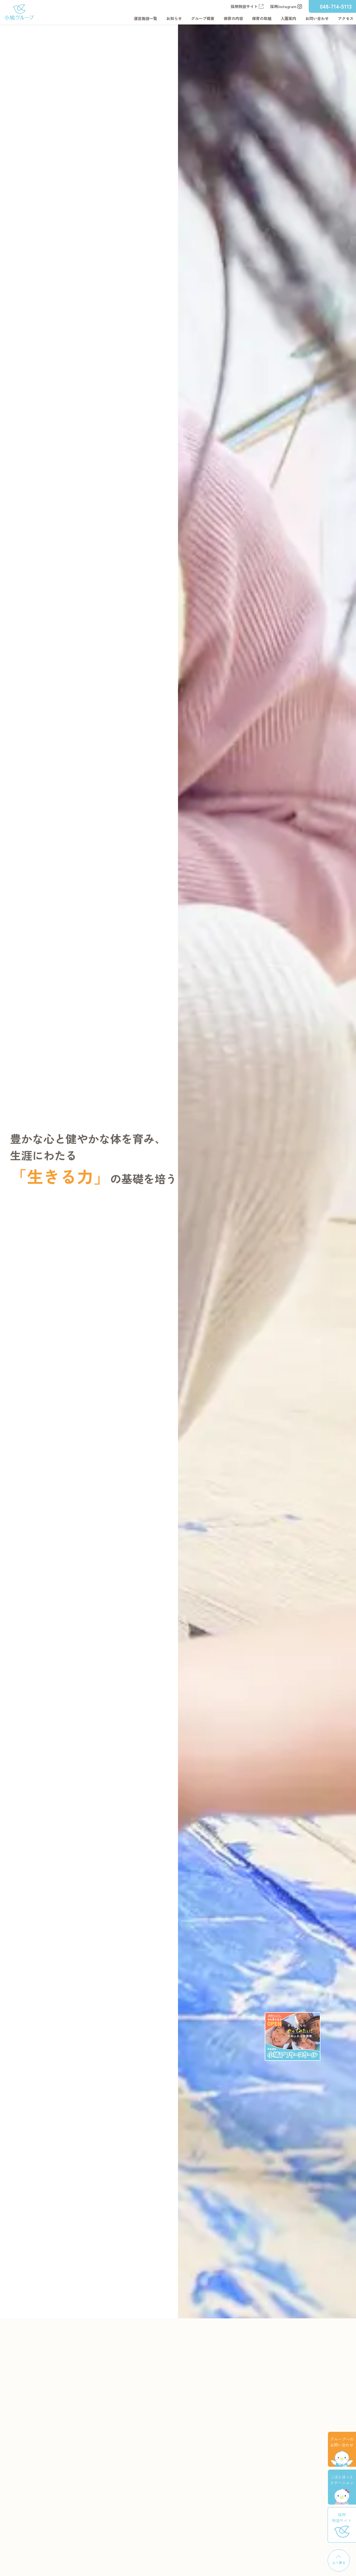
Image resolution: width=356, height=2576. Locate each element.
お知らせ (174, 18)
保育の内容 (233, 18)
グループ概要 (202, 18)
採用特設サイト (247, 6)
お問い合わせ (317, 18)
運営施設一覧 (145, 18)
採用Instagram (286, 6)
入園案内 (288, 18)
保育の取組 (261, 18)
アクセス (345, 18)
